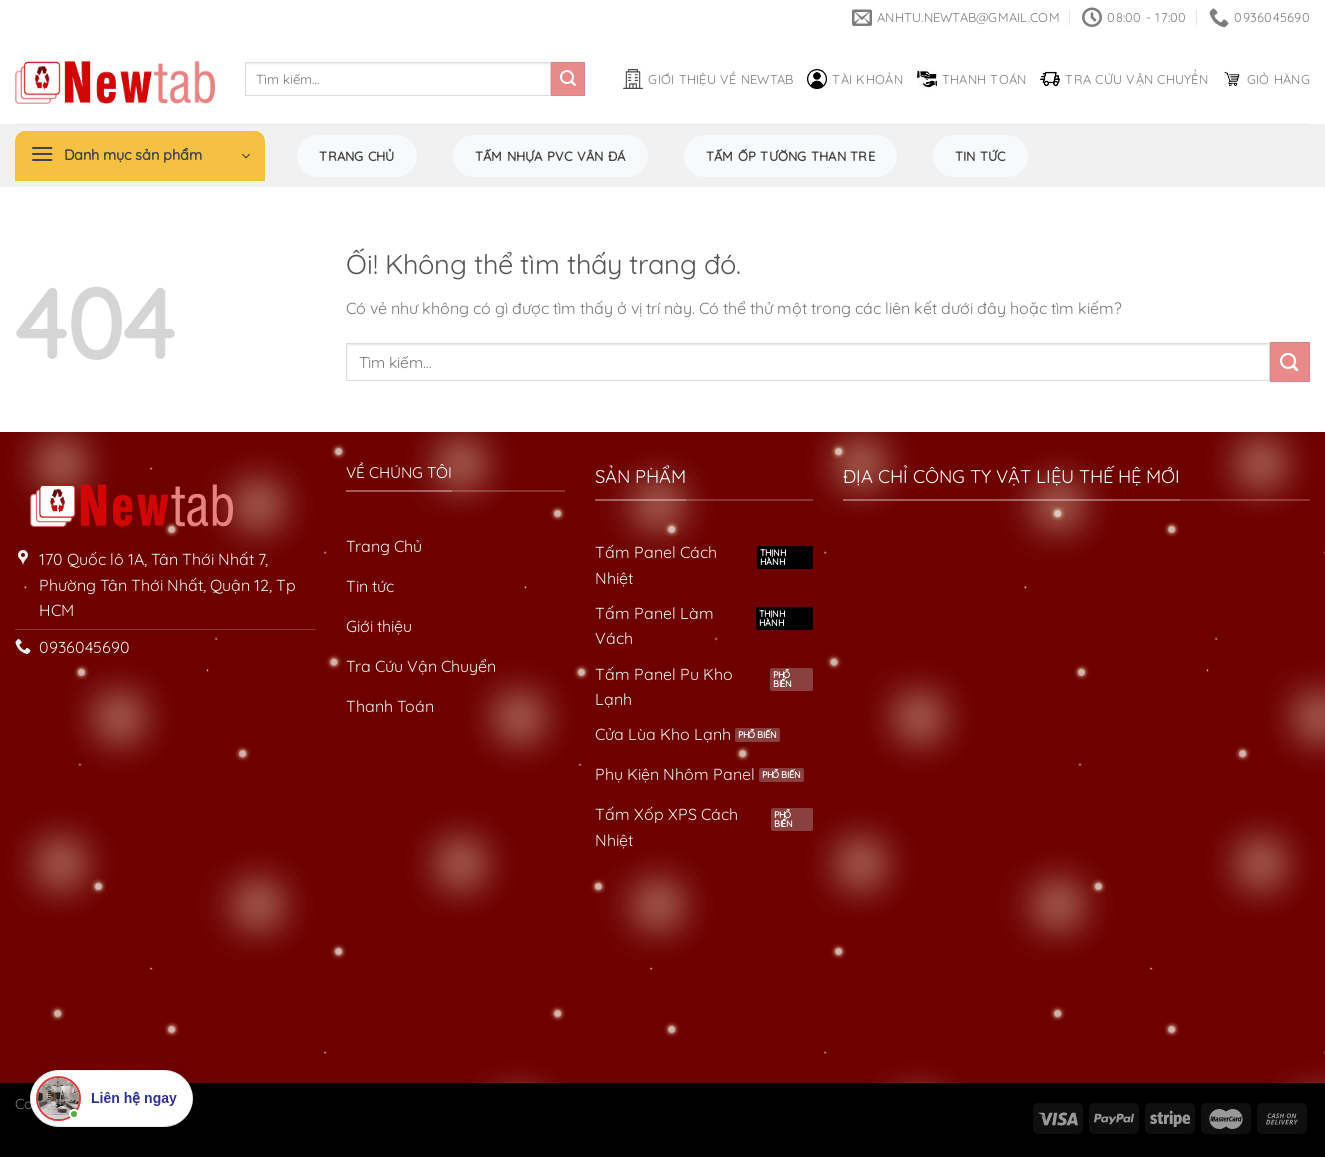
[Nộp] (568, 79)
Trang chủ (356, 156)
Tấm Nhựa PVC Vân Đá (550, 156)
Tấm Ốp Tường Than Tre (790, 156)
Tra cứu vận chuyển (1124, 79)
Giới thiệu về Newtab (708, 79)
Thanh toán (972, 79)
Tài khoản (854, 79)
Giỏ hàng (1266, 79)
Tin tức (980, 156)
